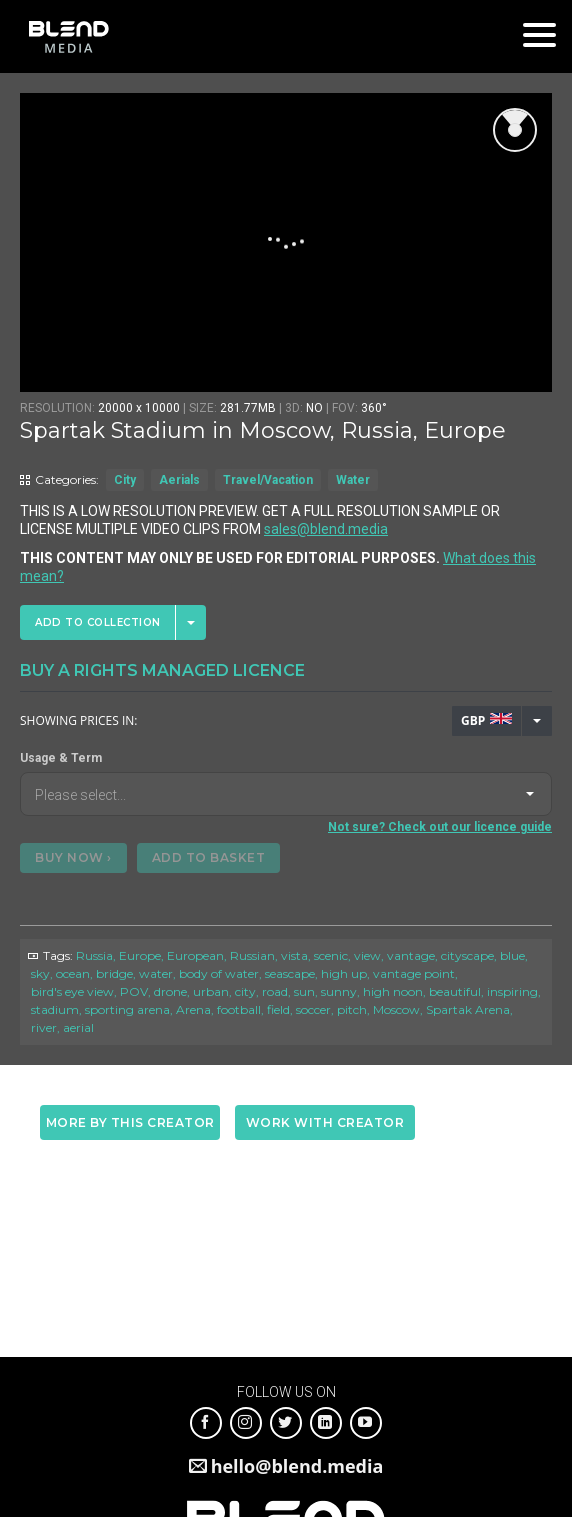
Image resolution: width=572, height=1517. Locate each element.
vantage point (414, 973)
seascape (290, 973)
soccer (313, 1009)
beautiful (455, 991)
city (245, 991)
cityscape (467, 955)
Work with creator (325, 1122)
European (195, 955)
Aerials (179, 480)
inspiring (512, 991)
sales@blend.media (326, 529)
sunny (339, 991)
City (125, 480)
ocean (73, 973)
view (367, 955)
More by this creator (130, 1122)
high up (344, 973)
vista (294, 955)
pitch (352, 1009)
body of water (219, 973)
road (275, 991)
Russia (94, 955)
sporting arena (127, 1009)
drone (170, 991)
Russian (252, 955)
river (44, 1027)
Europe (140, 955)
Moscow (396, 1009)
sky (40, 973)
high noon (393, 991)
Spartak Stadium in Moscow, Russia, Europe (263, 430)
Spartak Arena (468, 1009)
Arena (193, 1009)
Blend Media (68, 36)
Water (353, 480)
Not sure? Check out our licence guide (440, 827)
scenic (331, 955)
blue (512, 955)
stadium (55, 1009)
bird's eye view (72, 991)
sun (304, 991)
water (156, 973)
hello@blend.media (297, 1466)
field (278, 1009)
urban (211, 991)
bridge (114, 973)
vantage (411, 955)
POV (134, 991)
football (239, 1009)
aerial (78, 1027)
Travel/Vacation (268, 480)
